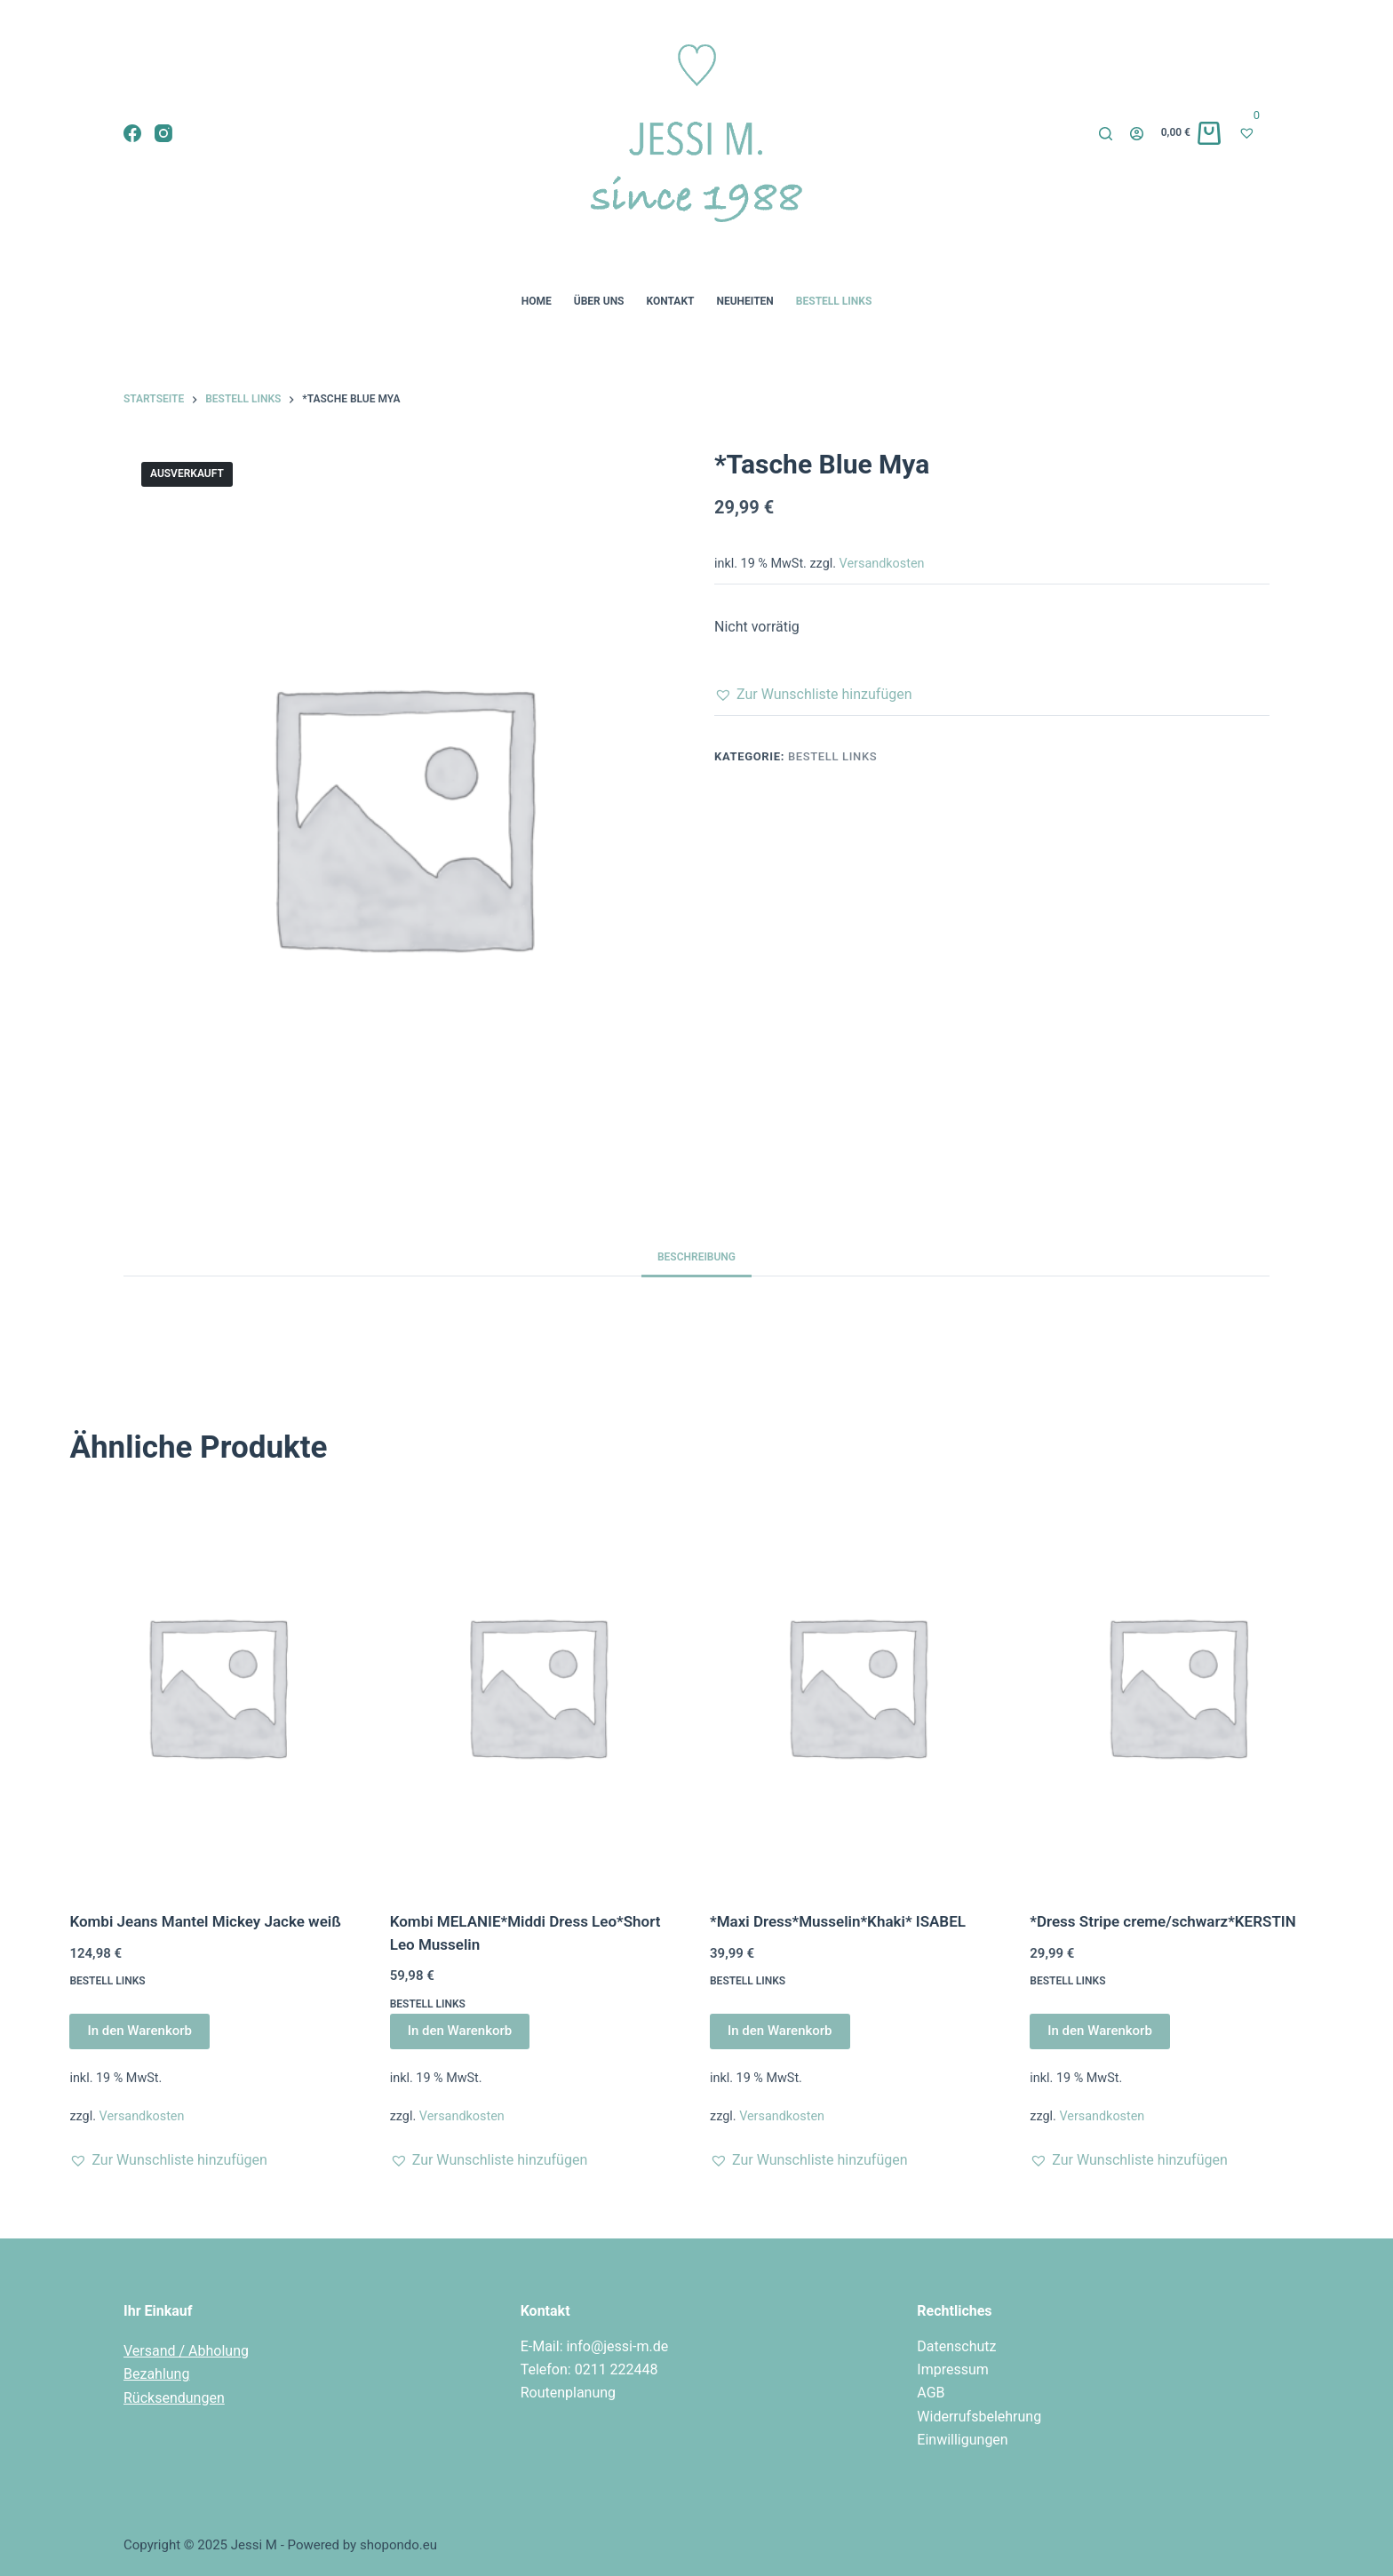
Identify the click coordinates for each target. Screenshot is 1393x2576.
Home (536, 301)
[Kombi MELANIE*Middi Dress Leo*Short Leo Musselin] (536, 1685)
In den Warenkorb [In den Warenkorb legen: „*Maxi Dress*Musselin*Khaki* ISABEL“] (780, 2031)
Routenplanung (568, 2392)
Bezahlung (156, 2373)
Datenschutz (956, 2346)
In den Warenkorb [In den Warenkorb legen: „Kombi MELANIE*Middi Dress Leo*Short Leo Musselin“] (460, 2031)
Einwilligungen (962, 2439)
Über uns (599, 301)
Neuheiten (744, 301)
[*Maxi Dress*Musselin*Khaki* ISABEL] (856, 1685)
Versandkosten (882, 563)
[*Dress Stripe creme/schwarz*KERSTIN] (1176, 1685)
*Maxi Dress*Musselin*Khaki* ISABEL (838, 1921)
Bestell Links (834, 301)
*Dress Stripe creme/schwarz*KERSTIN (1162, 1921)
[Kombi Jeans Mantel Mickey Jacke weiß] (215, 1685)
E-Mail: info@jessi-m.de (595, 2346)
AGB (930, 2392)
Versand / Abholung (186, 2350)
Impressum (953, 2369)
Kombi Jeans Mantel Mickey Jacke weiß (204, 1921)
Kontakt (671, 301)
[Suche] (1105, 133)
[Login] (1136, 133)
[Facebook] (132, 133)
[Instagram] (163, 133)
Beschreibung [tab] (696, 1257)
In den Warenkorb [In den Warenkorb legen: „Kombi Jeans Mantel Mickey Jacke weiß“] (139, 2031)
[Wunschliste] (1254, 132)
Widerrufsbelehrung (979, 2416)
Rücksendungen (174, 2397)
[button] (813, 694)
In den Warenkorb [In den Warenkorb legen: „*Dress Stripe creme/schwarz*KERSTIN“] (1099, 2031)
